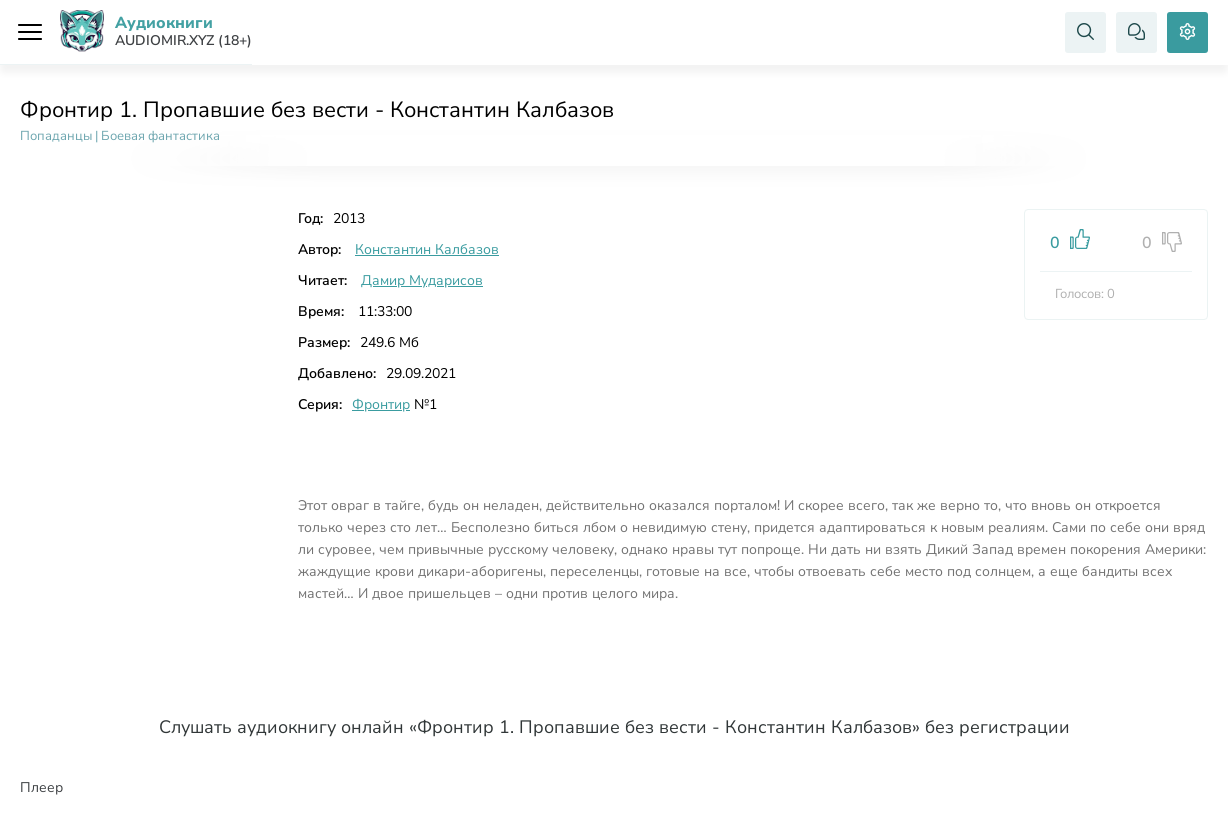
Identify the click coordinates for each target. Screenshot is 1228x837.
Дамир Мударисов (422, 280)
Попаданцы (56, 136)
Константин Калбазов (427, 249)
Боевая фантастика (160, 136)
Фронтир (381, 404)
